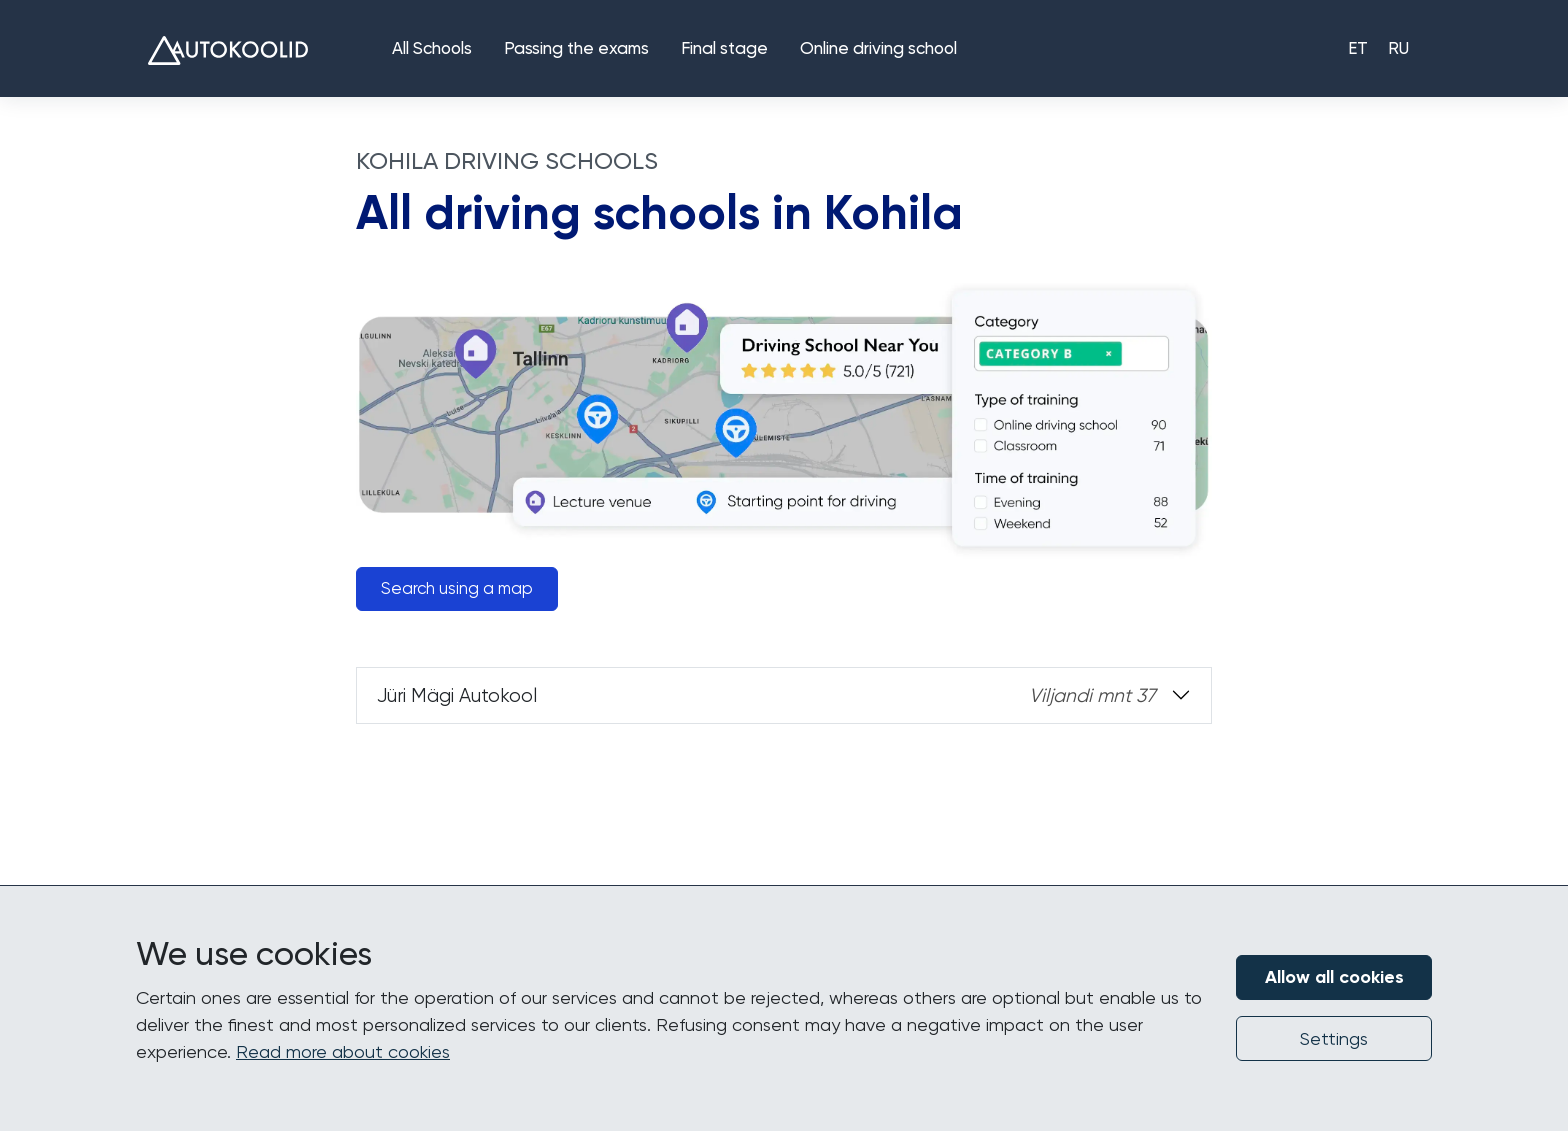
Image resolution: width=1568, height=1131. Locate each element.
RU (1398, 49)
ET (1358, 49)
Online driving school (878, 49)
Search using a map (457, 588)
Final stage (724, 49)
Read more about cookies (343, 1051)
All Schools (432, 49)
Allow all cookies (1334, 977)
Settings (1334, 1038)
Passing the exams (576, 49)
